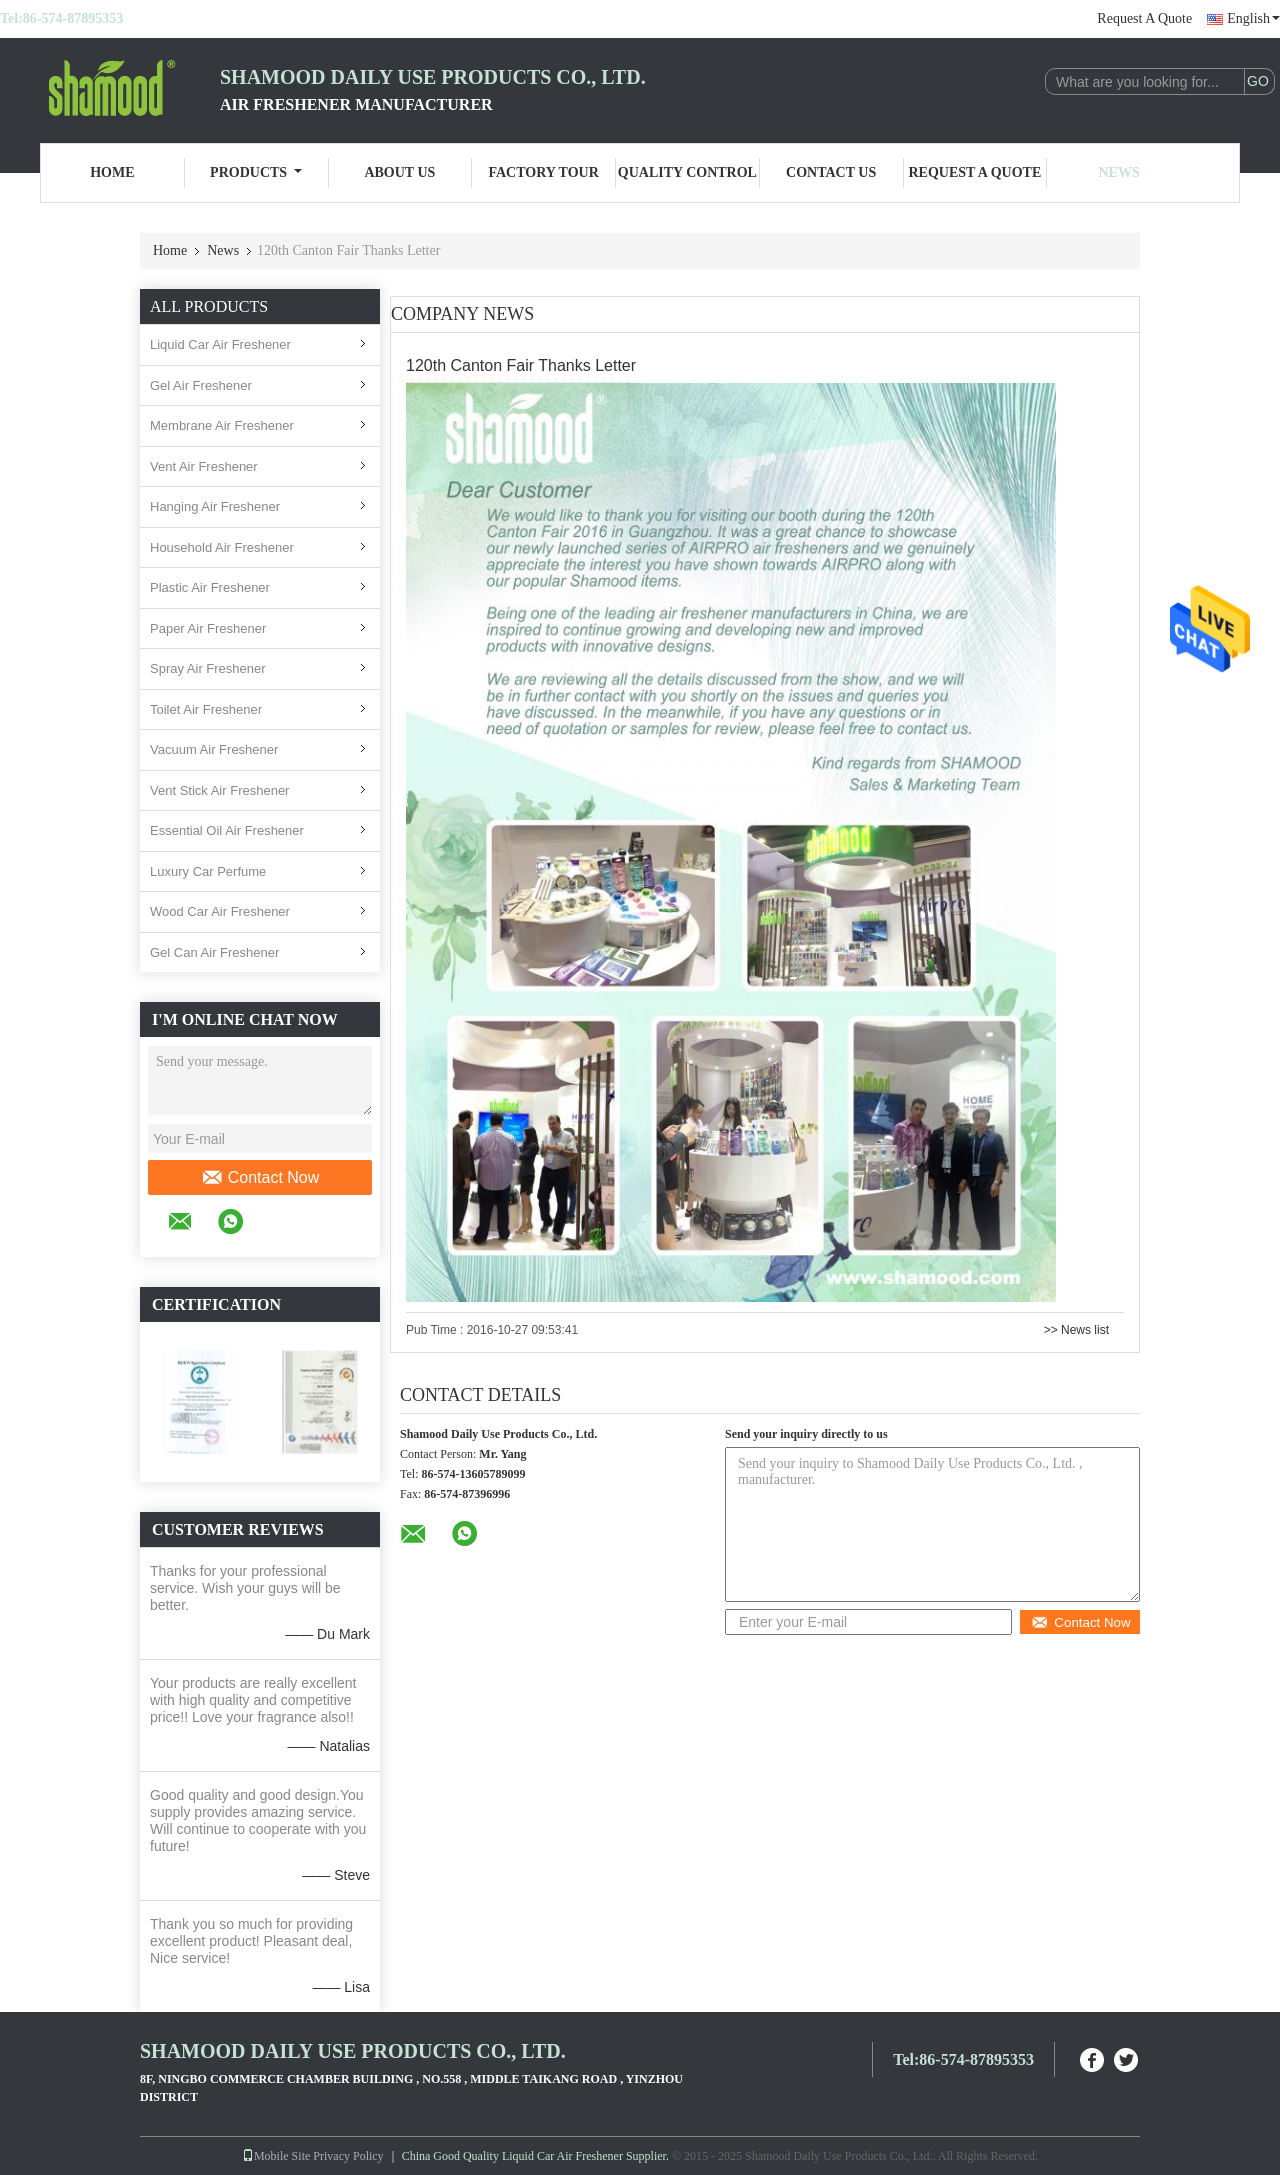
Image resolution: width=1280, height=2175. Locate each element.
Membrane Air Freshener (222, 425)
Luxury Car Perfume (208, 871)
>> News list (1076, 1330)
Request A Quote (1144, 18)
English (1253, 18)
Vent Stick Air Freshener (219, 790)
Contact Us (831, 172)
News (1119, 172)
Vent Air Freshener (204, 466)
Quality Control (687, 172)
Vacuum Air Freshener (214, 749)
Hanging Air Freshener (215, 506)
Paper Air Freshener (208, 628)
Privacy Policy (348, 2156)
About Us (399, 172)
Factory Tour (543, 172)
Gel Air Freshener (201, 385)
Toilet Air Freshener (206, 709)
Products (256, 172)
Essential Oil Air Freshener (227, 830)
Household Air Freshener (222, 547)
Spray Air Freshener (208, 668)
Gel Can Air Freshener (214, 952)
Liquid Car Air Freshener (220, 344)
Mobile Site (276, 2156)
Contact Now (260, 1178)
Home (112, 172)
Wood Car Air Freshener (220, 911)
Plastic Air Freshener (210, 587)
